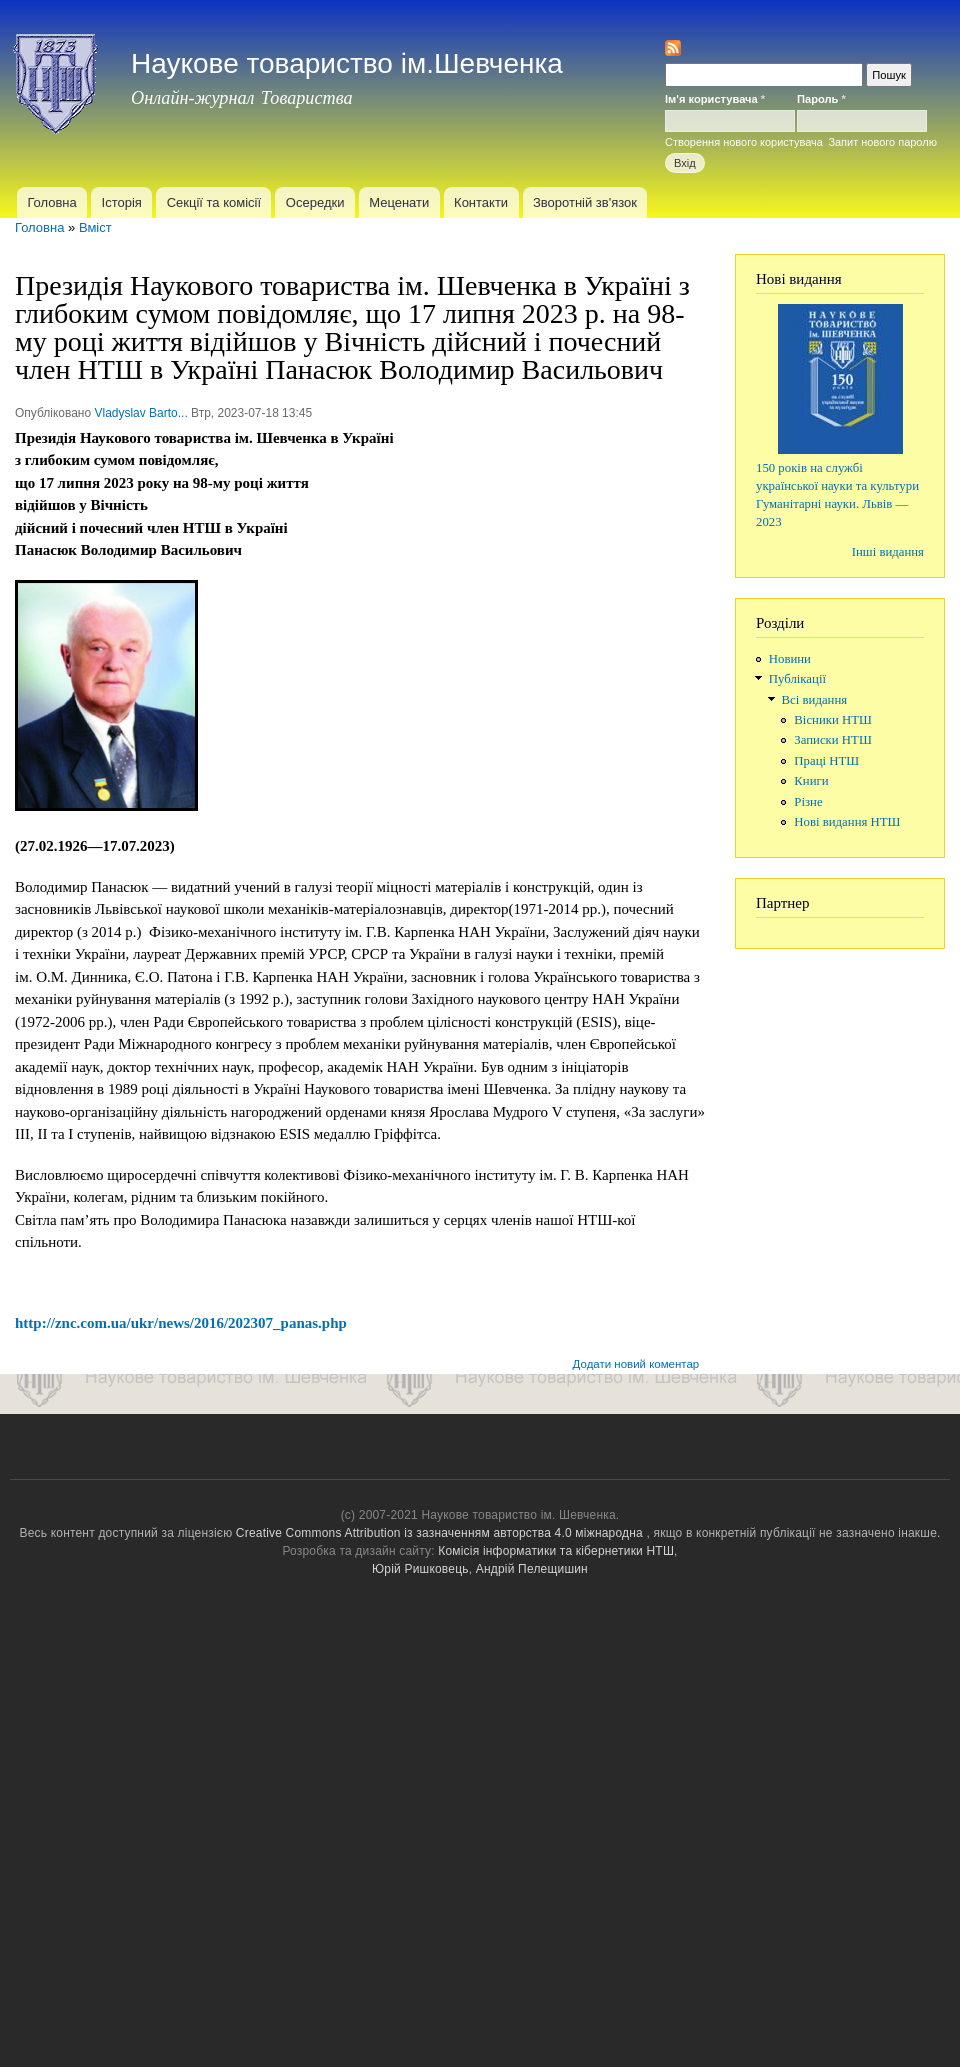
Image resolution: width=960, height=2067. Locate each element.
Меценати (399, 202)
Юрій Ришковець (420, 1569)
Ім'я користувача (715, 99)
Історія (122, 202)
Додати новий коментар (636, 1364)
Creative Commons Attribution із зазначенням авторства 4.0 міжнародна (439, 1533)
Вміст (95, 227)
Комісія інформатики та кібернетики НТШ (556, 1551)
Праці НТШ (826, 761)
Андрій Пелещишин (532, 1569)
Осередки (315, 202)
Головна (51, 202)
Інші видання (888, 552)
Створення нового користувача (744, 142)
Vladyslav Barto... (140, 413)
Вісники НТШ (833, 720)
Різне (808, 802)
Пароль (821, 99)
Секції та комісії (214, 202)
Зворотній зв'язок (585, 202)
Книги (811, 781)
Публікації (797, 679)
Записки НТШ (832, 740)
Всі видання (815, 700)
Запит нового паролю (882, 142)
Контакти (481, 202)
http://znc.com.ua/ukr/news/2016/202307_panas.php (181, 1323)
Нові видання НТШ (847, 822)
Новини (790, 659)
